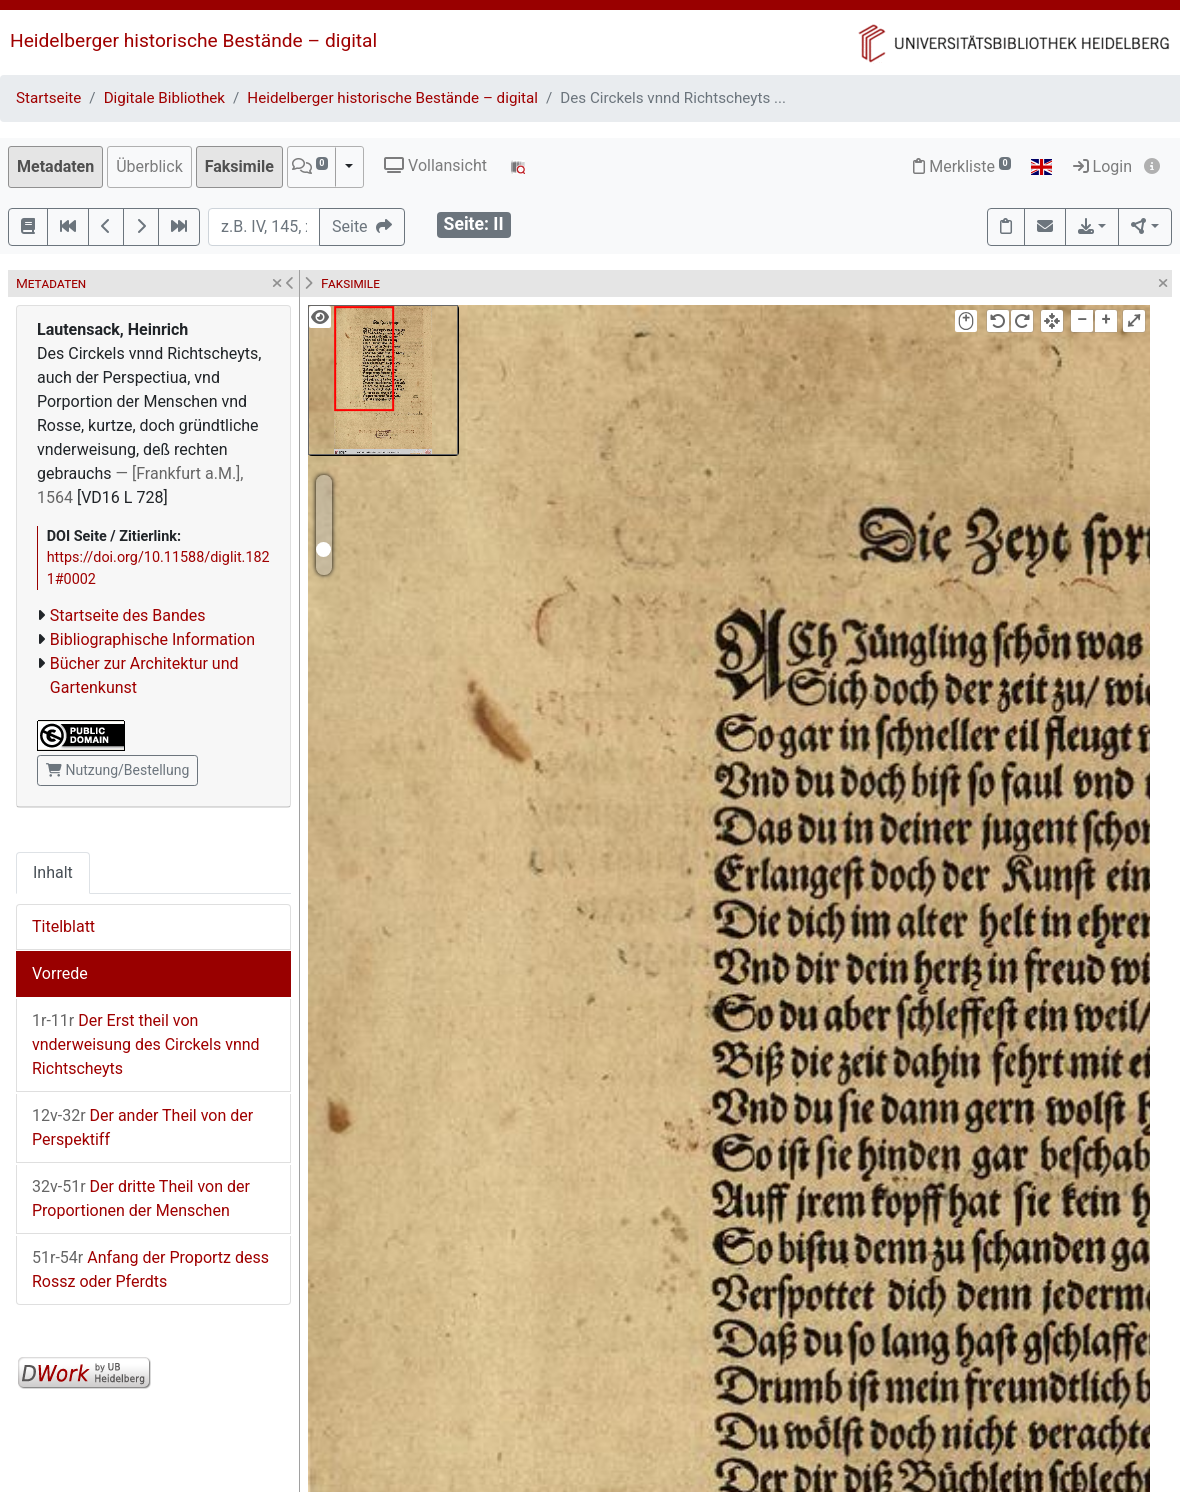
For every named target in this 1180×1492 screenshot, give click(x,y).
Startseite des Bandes (128, 615)
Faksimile (239, 166)
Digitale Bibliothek (164, 98)
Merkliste (962, 166)
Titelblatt (63, 926)
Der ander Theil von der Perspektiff (142, 1127)
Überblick (149, 166)
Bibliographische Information (152, 639)
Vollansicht (435, 165)
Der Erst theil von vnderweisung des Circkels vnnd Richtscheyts (146, 1044)
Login (1102, 166)
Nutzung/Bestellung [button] (117, 770)
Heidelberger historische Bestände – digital (193, 40)
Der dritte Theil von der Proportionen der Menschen (141, 1198)
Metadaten (55, 166)
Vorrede (60, 973)
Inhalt (53, 872)
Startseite (48, 98)
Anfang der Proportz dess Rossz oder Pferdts (150, 1269)
